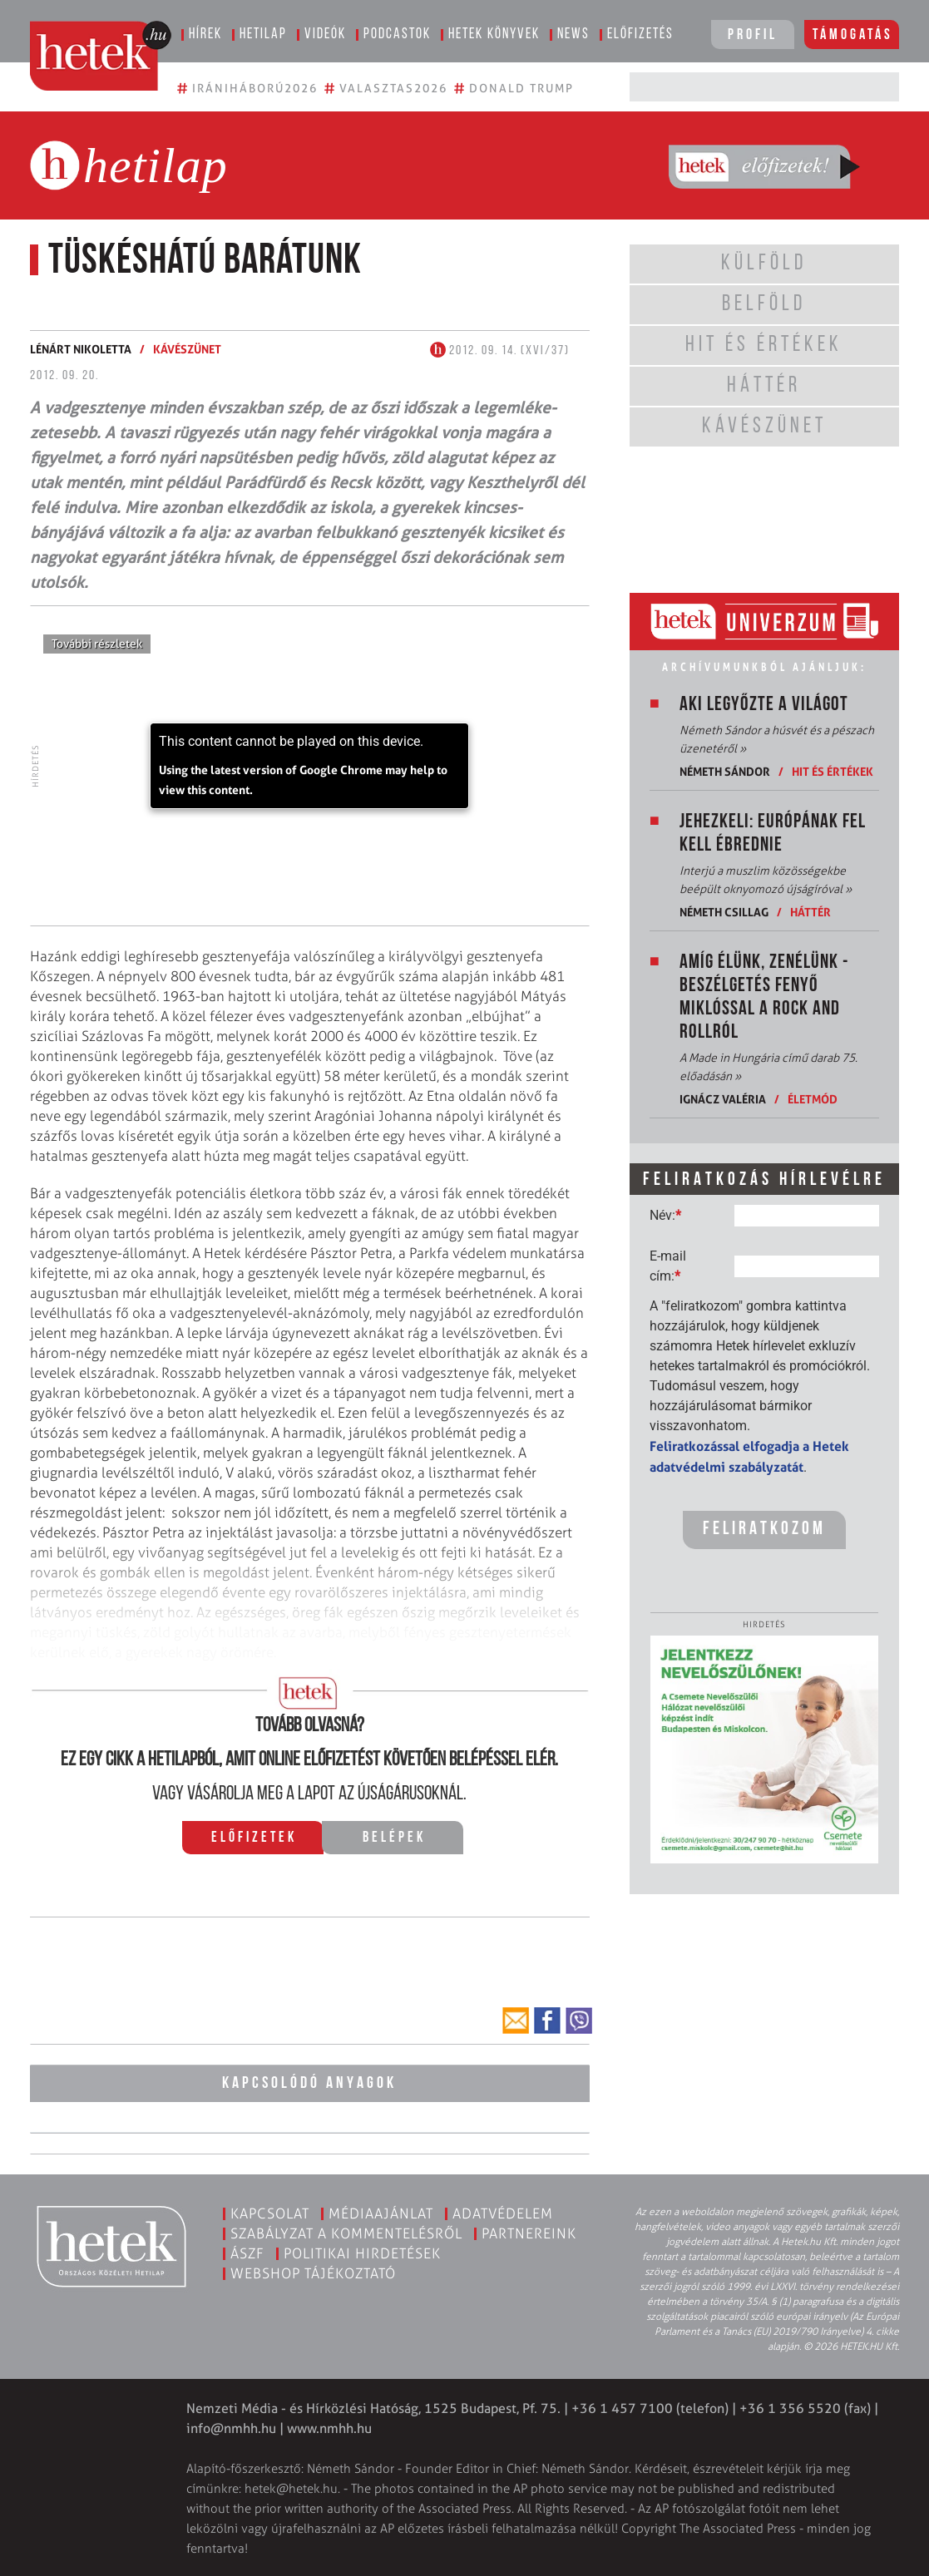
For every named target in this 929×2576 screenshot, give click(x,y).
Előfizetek (254, 1838)
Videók (325, 34)
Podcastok (397, 34)
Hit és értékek (832, 771)
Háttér (810, 912)
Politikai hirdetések (362, 2251)
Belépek (394, 1838)
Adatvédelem (502, 2211)
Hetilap (263, 34)
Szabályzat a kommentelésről (346, 2231)
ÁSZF (247, 2251)
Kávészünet (187, 349)
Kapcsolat (269, 2211)
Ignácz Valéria (722, 1099)
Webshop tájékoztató (313, 2271)
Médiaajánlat (381, 2211)
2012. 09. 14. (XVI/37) (500, 351)
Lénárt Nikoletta (80, 349)
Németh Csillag (723, 912)
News (573, 34)
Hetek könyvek (494, 34)
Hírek (205, 34)
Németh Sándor (724, 771)
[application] (309, 765)
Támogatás (853, 35)
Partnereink (529, 2231)
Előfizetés (640, 34)
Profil (753, 35)
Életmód (813, 1099)
